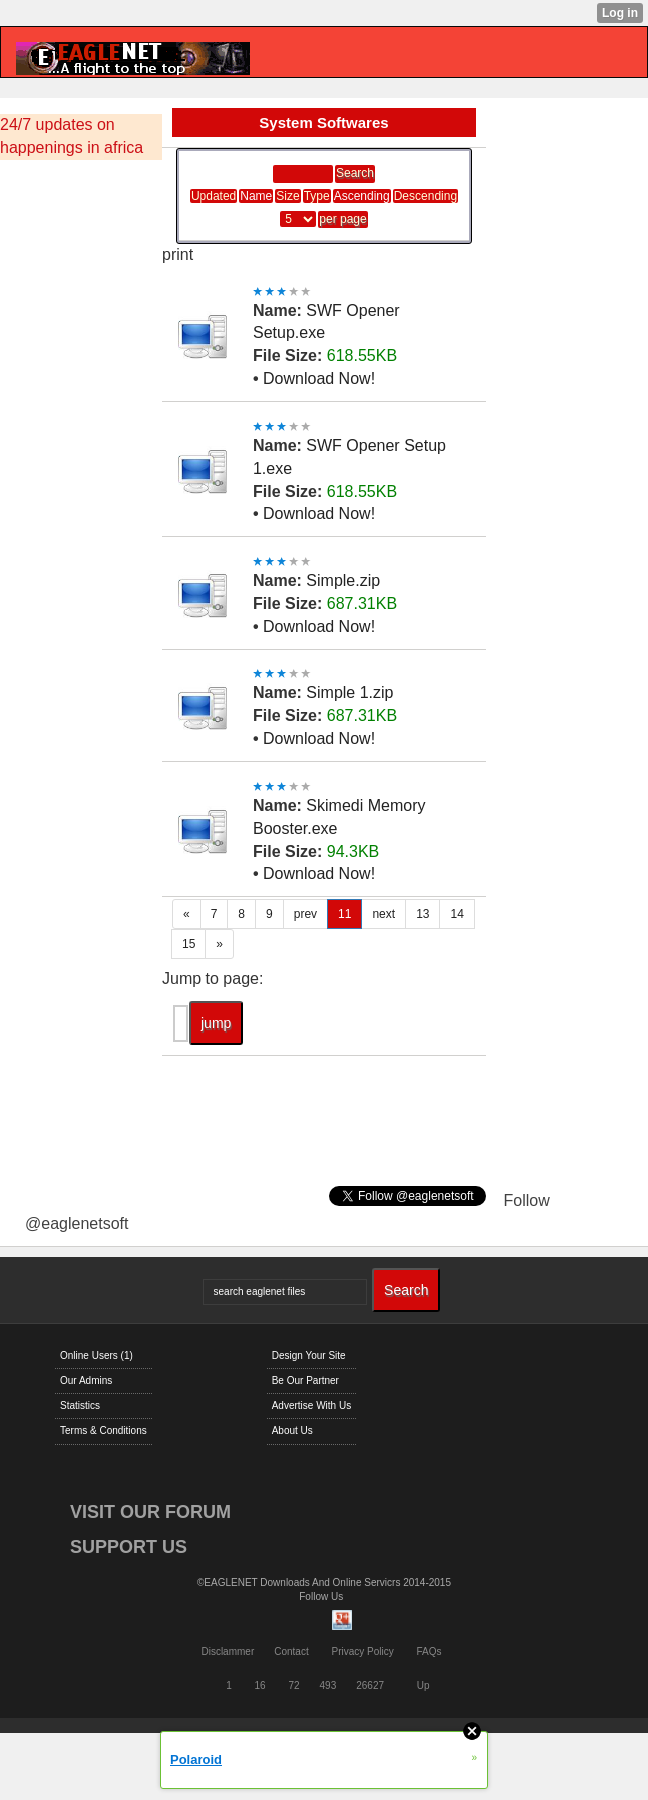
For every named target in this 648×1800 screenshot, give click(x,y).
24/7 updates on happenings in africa (71, 136)
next (383, 914)
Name (256, 196)
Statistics (80, 1405)
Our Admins (86, 1380)
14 (456, 914)
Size (287, 196)
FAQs (429, 1651)
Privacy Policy (362, 1651)
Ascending (362, 196)
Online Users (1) (96, 1355)
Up (423, 1685)
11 (344, 914)
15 (188, 944)
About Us (292, 1430)
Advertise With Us (311, 1405)
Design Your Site (309, 1355)
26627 (370, 1685)
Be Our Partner (305, 1380)
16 (260, 1685)
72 (293, 1685)
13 (422, 914)
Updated (213, 196)
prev (305, 914)
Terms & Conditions (103, 1430)
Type (317, 196)
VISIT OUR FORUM (150, 1512)
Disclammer (227, 1651)
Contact (291, 1651)
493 (328, 1685)
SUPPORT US (128, 1547)
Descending (425, 196)
